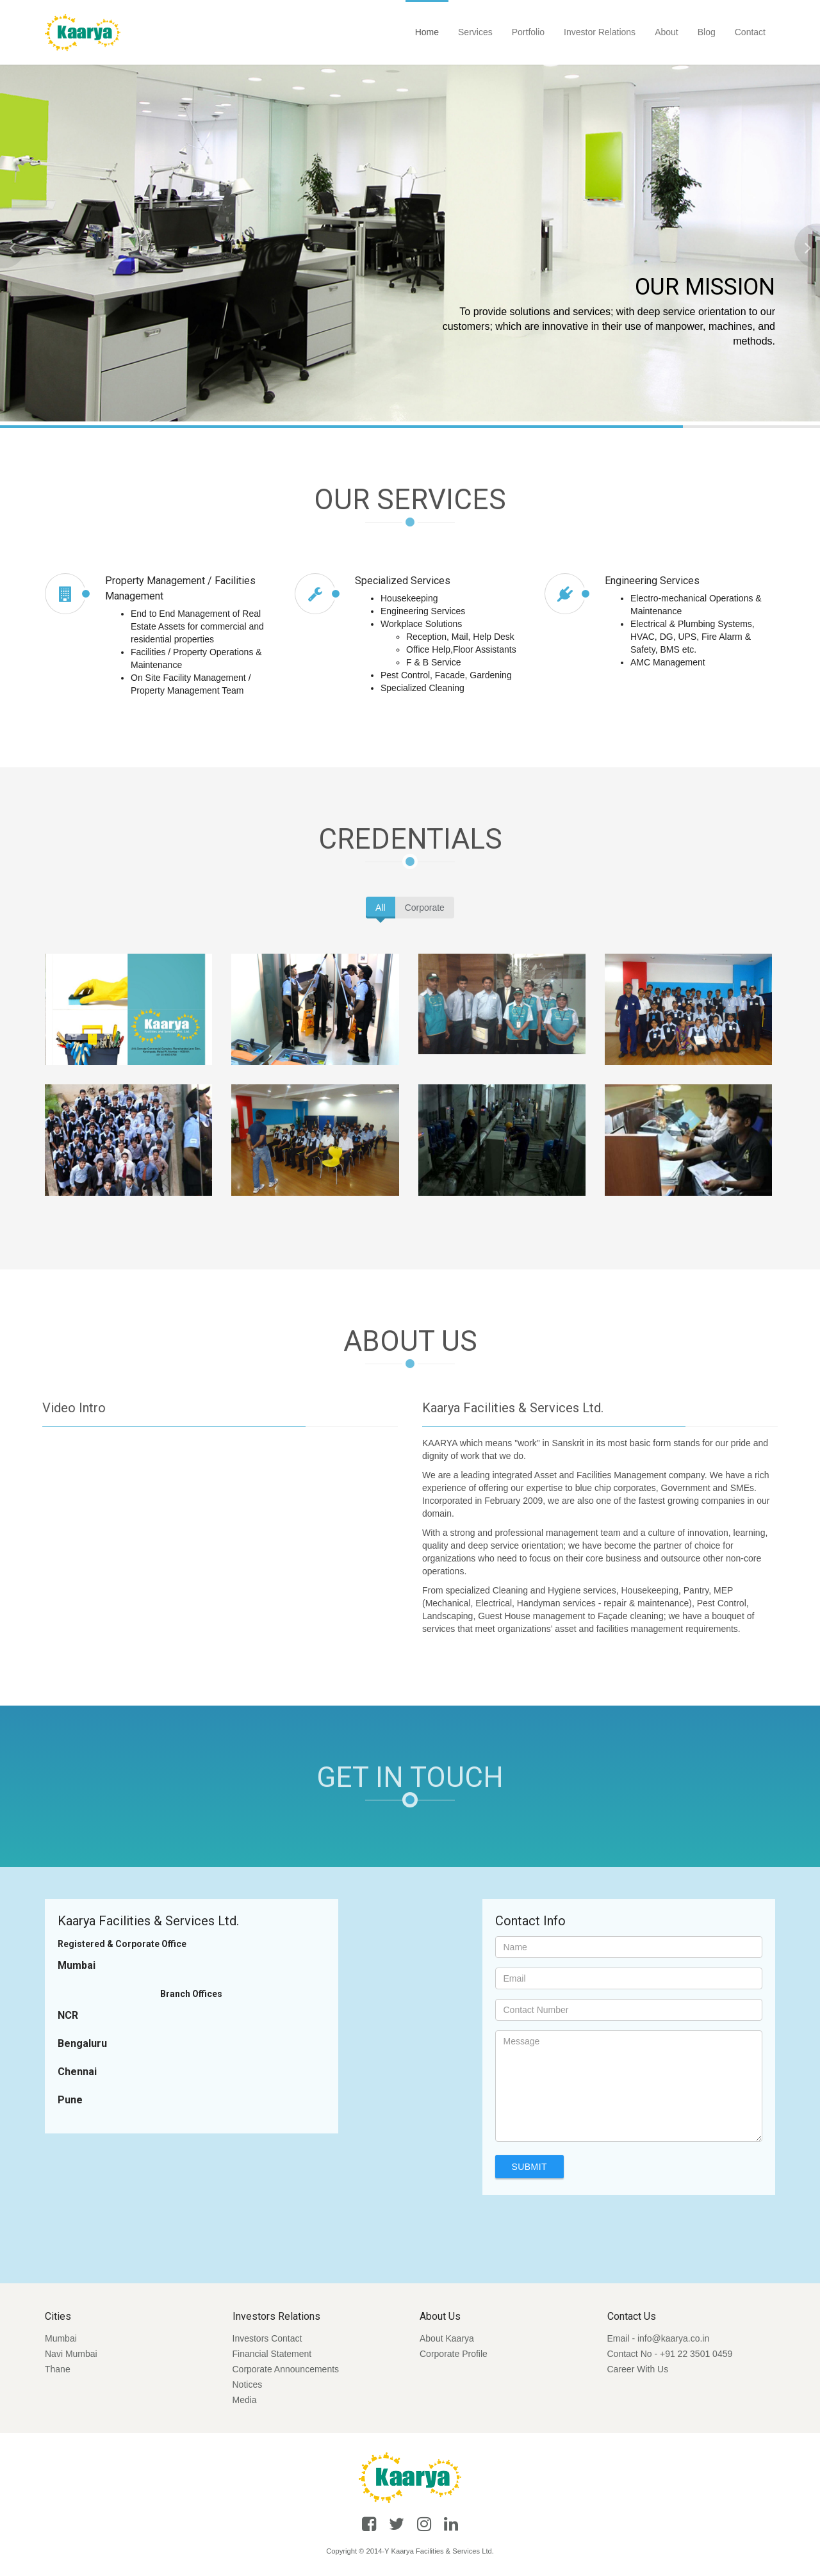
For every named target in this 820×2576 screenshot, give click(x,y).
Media (245, 2400)
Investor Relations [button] (600, 32)
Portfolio (528, 32)
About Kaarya (447, 2338)
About (666, 32)
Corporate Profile (454, 2354)
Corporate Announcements (286, 2369)
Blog (707, 32)
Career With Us (638, 2369)
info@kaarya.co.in (673, 2338)
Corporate (425, 907)
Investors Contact (267, 2338)
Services (475, 32)
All (380, 907)
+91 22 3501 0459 (696, 2354)
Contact (750, 32)
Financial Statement (272, 2354)
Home (427, 32)
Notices (248, 2384)
